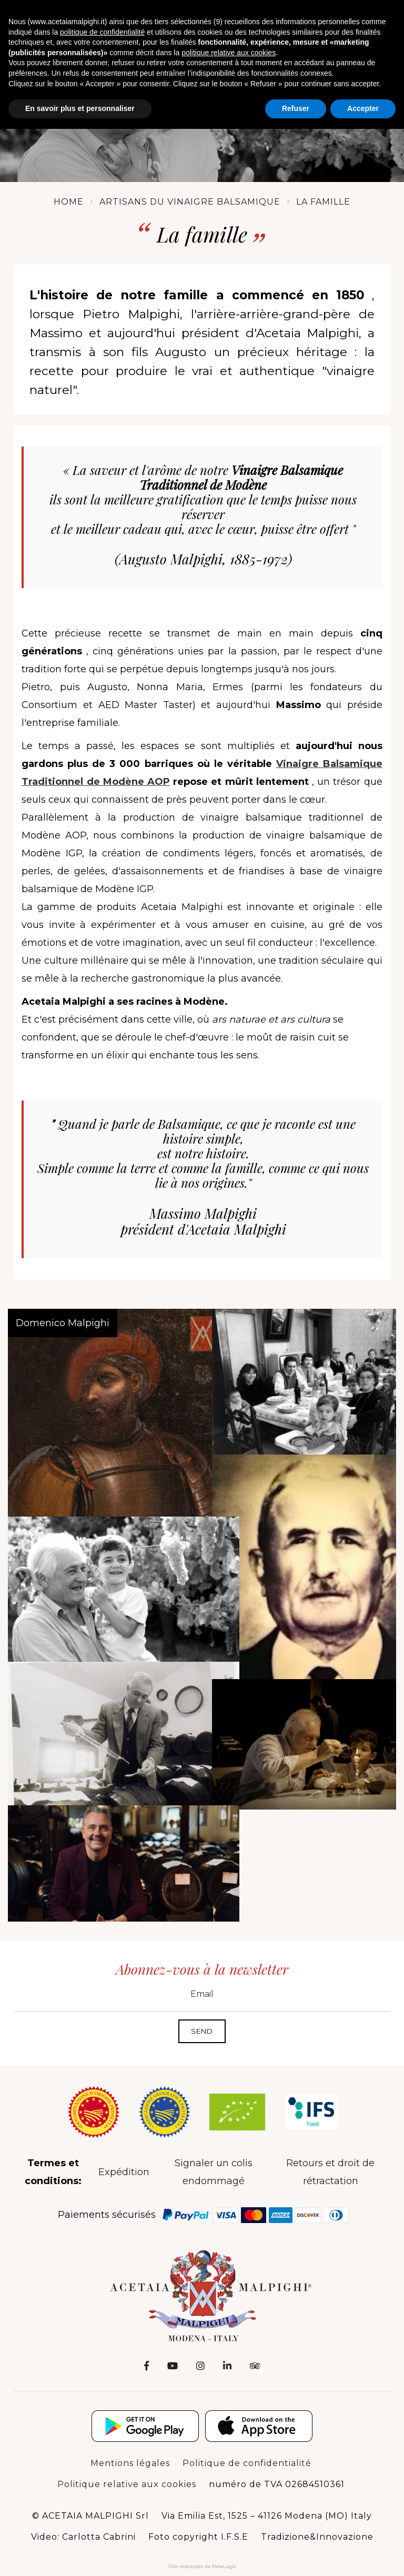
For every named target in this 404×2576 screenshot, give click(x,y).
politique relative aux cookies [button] (228, 52)
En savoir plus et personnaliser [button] (80, 108)
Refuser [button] (295, 108)
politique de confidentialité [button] (102, 32)
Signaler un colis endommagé (213, 2162)
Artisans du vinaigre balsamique (189, 186)
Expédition (123, 2162)
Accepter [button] (363, 108)
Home (69, 186)
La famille (323, 186)
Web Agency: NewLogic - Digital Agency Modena (202, 2557)
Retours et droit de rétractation (330, 2162)
